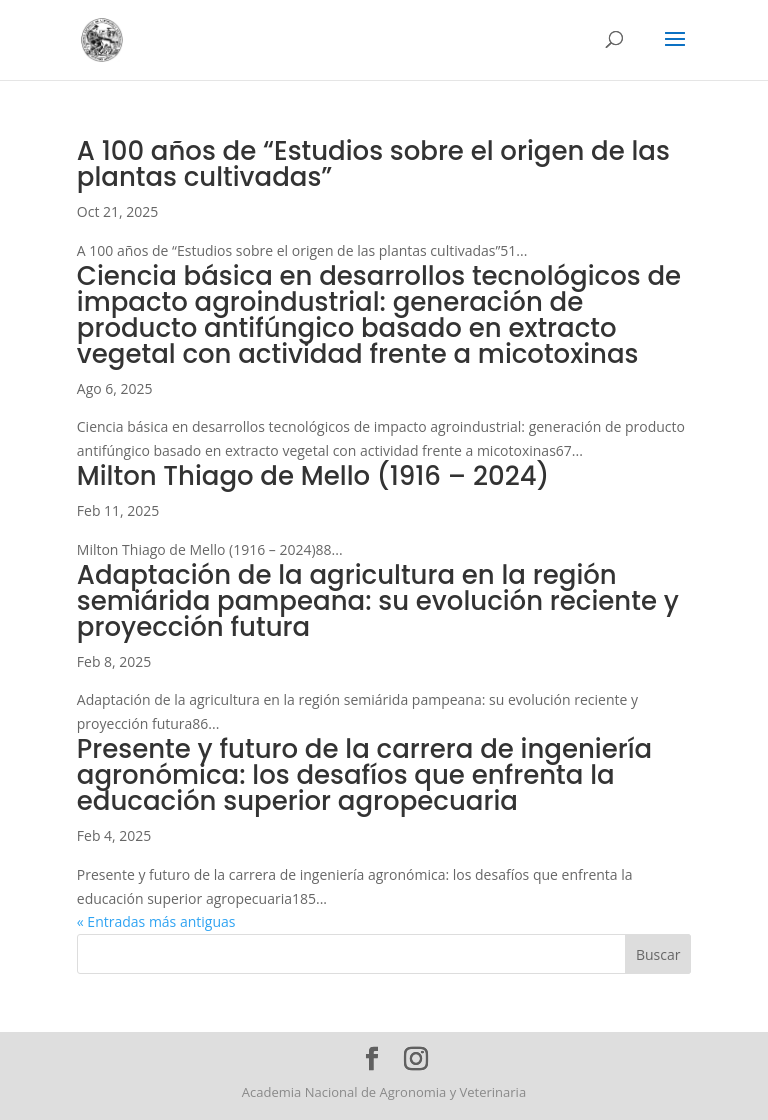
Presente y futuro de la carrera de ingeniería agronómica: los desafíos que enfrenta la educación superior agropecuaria (364, 775)
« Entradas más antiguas (156, 921)
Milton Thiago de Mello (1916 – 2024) (313, 476)
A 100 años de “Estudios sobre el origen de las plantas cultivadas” (373, 164)
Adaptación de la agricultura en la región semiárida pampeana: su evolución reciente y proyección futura (378, 601)
